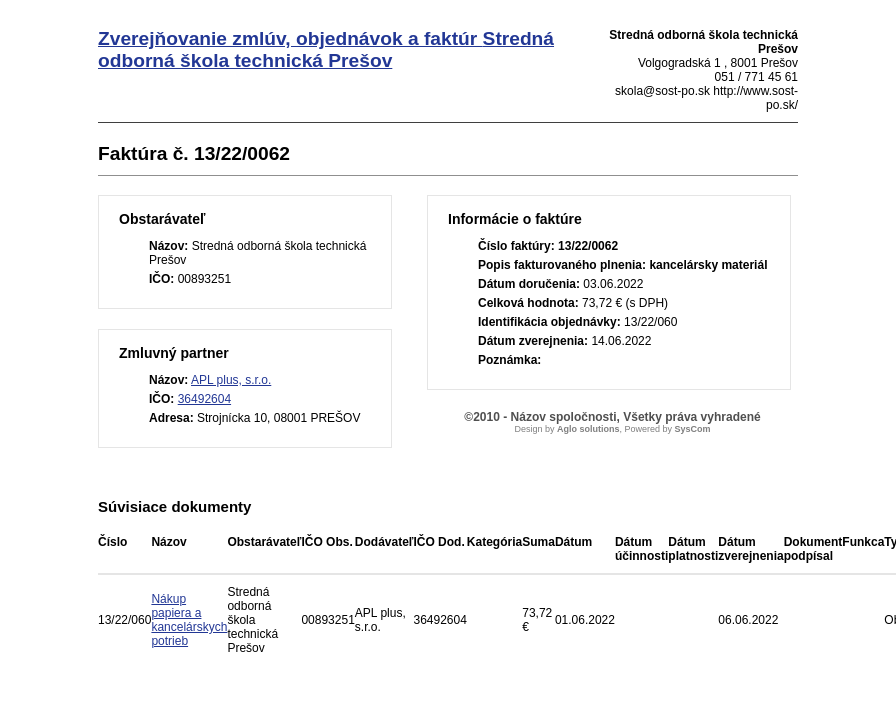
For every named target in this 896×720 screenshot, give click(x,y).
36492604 (204, 399)
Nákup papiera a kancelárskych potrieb (189, 620)
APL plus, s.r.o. (231, 380)
